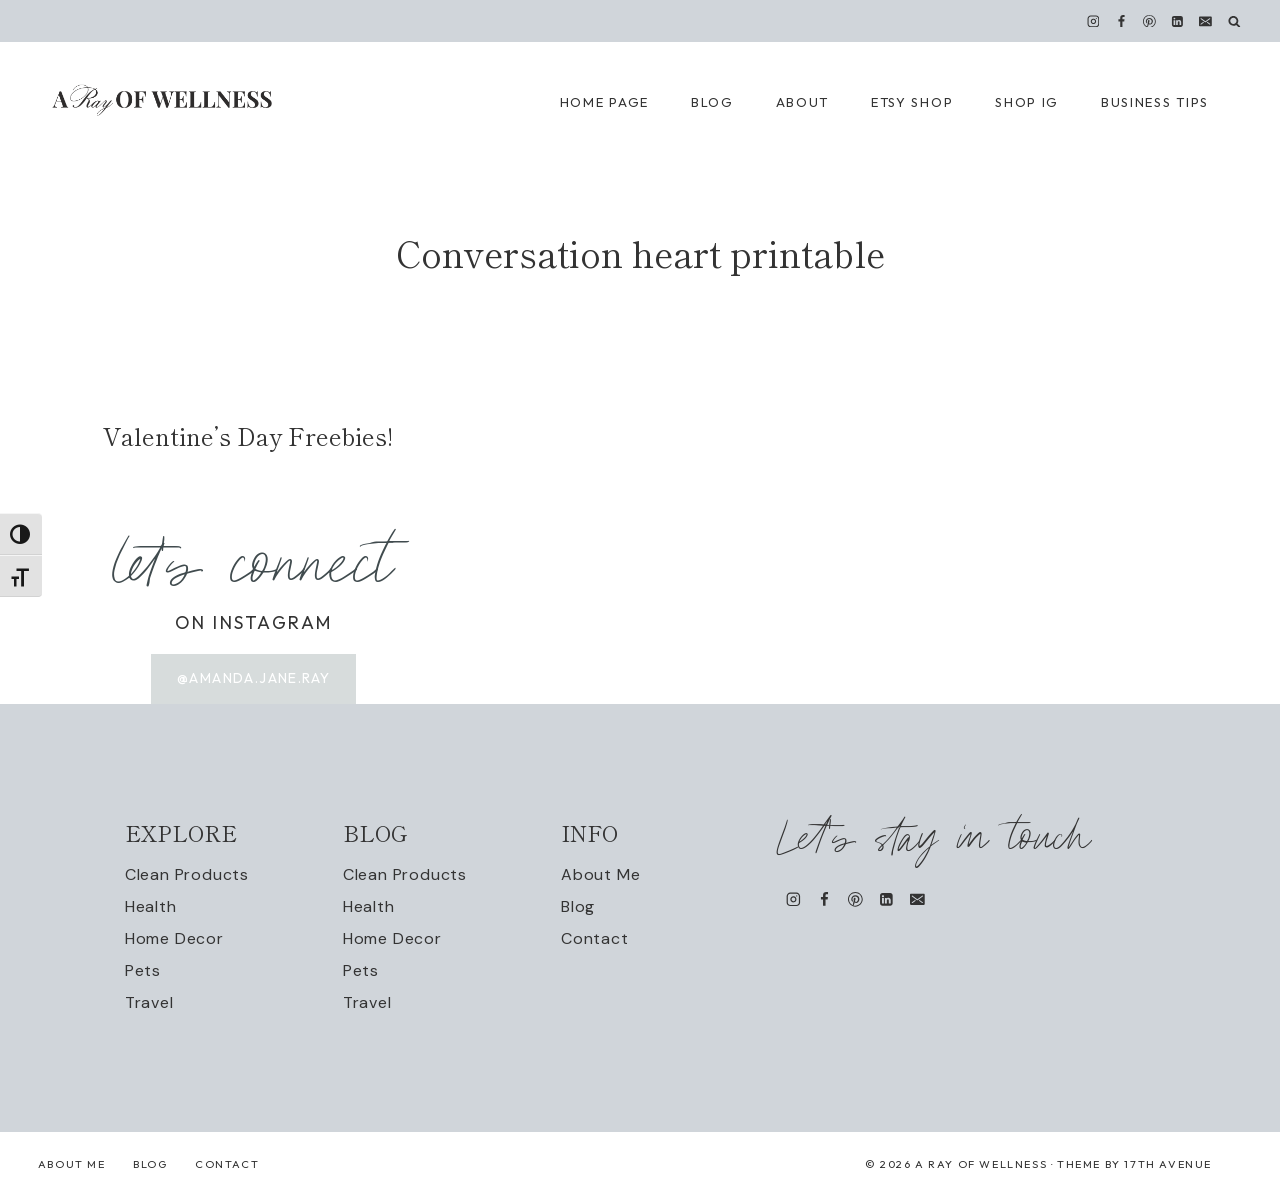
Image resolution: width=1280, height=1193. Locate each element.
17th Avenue (1168, 1164)
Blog (578, 906)
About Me (600, 874)
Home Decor (174, 938)
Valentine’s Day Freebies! (248, 435)
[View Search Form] (1234, 21)
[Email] (1206, 21)
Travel (149, 1002)
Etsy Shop (912, 102)
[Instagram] (1093, 21)
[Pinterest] (1150, 21)
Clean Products (187, 874)
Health (151, 906)
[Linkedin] (1178, 21)
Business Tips (1155, 102)
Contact (595, 938)
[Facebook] (1121, 21)
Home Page (604, 102)
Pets (143, 970)
